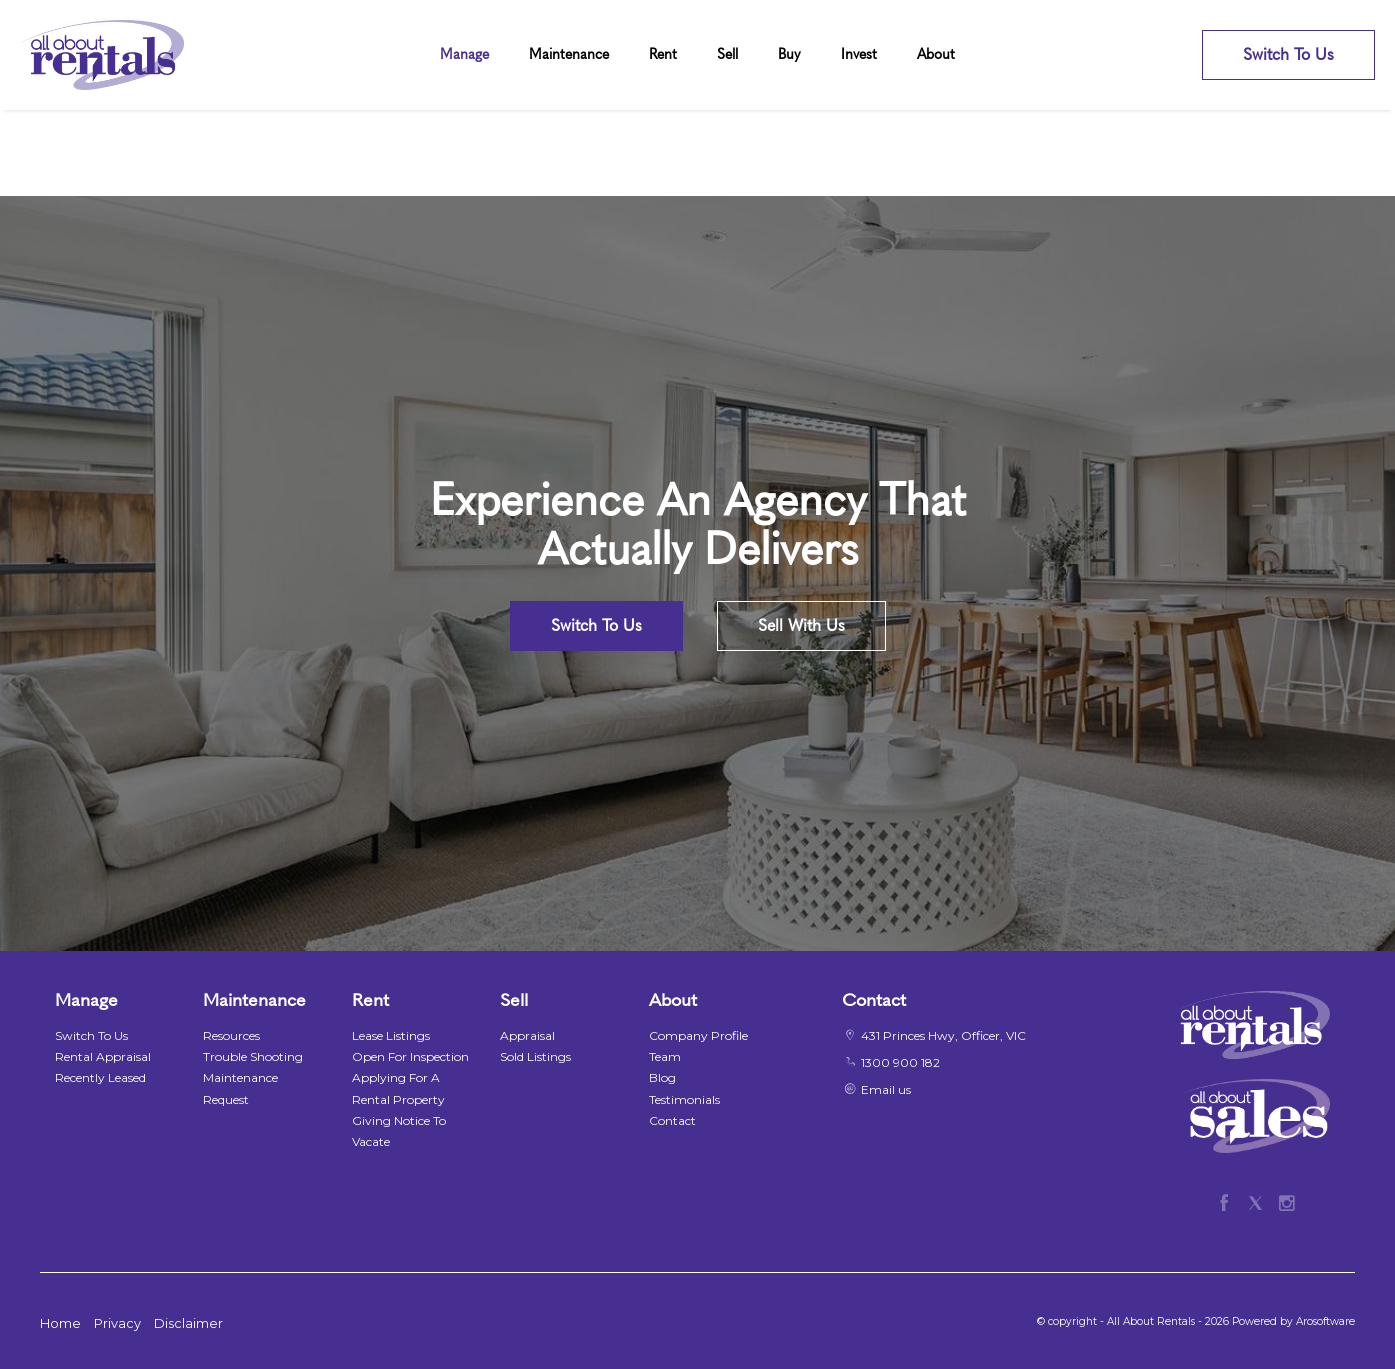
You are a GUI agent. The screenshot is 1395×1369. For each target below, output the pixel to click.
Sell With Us (801, 625)
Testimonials (684, 1099)
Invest (859, 54)
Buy (789, 54)
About (936, 54)
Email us (886, 1089)
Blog (662, 1077)
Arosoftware (1325, 1321)
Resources (231, 1035)
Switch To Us (1288, 54)
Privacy (117, 1323)
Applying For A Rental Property (398, 1088)
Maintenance (569, 54)
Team (665, 1056)
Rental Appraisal (103, 1056)
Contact (672, 1120)
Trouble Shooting (253, 1056)
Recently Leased (100, 1077)
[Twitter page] (1259, 1200)
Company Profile (698, 1035)
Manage (464, 54)
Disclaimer (188, 1323)
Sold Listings (535, 1056)
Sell (727, 54)
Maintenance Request (240, 1088)
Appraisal (527, 1035)
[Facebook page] (1228, 1200)
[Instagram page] (1286, 1200)
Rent (663, 54)
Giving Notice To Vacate (399, 1131)
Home (60, 1323)
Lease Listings (391, 1035)
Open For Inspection (410, 1056)
